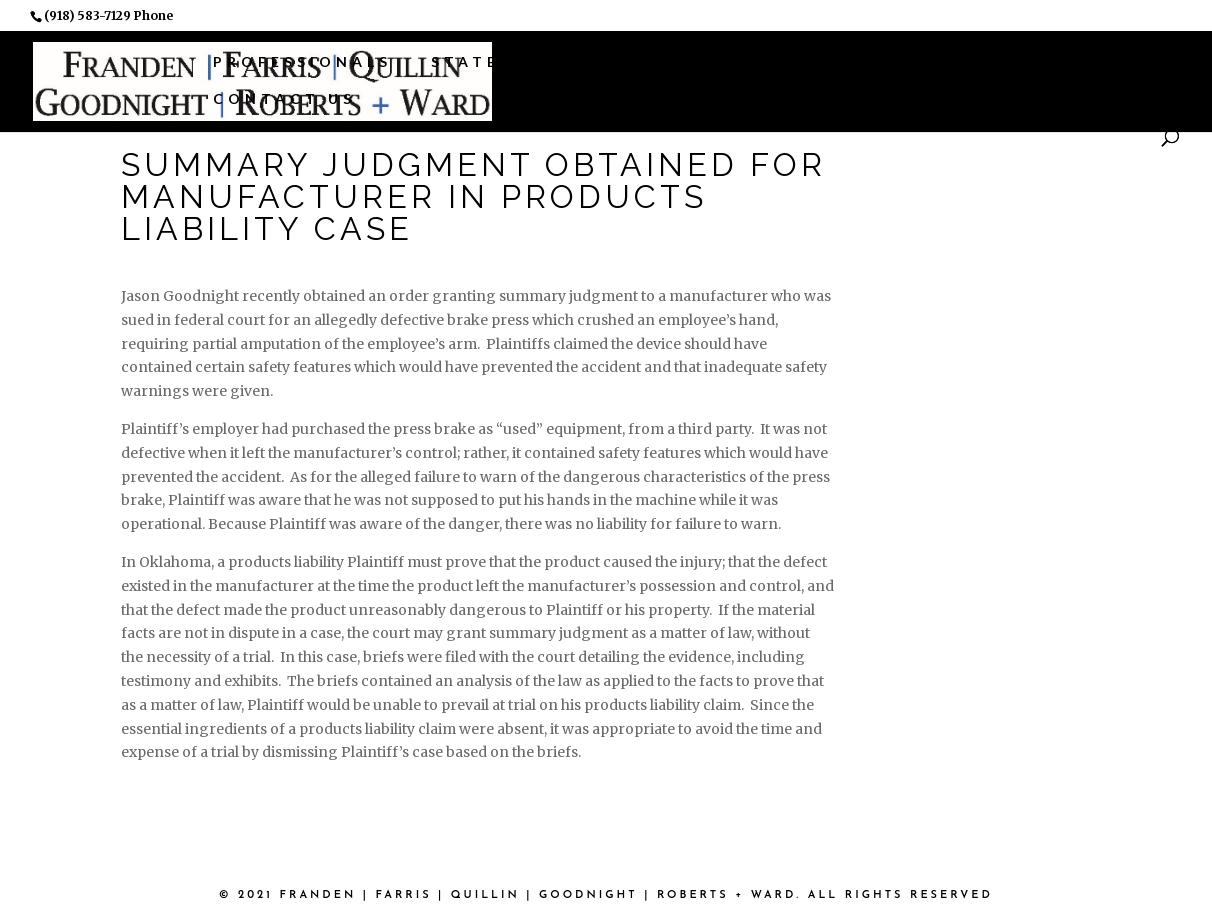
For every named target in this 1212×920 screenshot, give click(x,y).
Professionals (302, 61)
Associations (862, 61)
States (472, 61)
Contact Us (284, 98)
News (1015, 61)
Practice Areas (646, 61)
